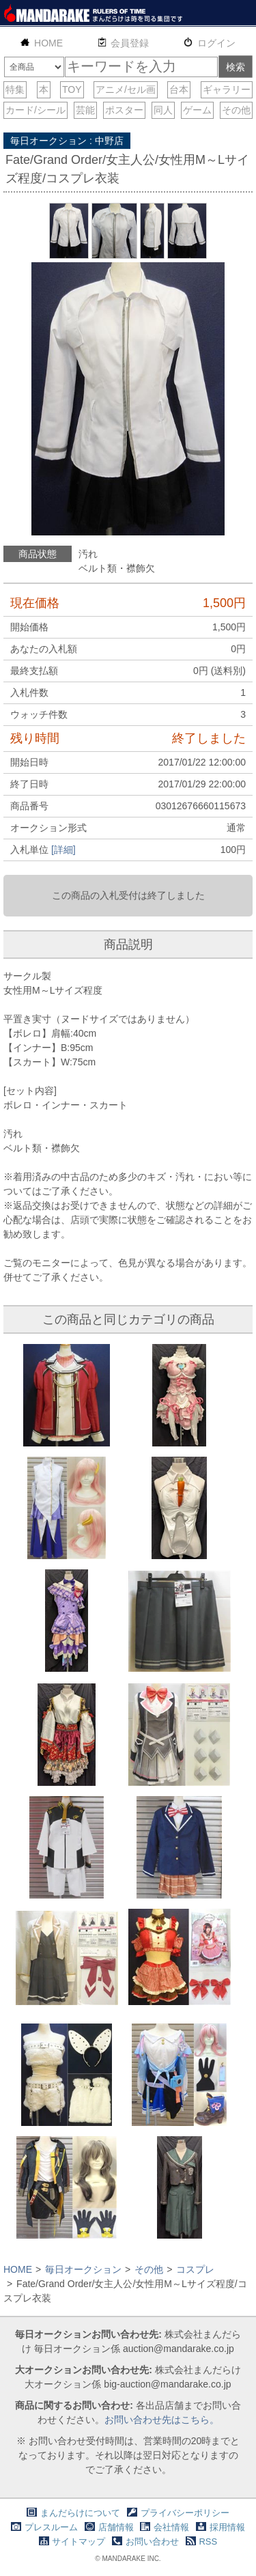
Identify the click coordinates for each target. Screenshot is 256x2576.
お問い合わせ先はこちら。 (161, 2419)
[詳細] (63, 849)
